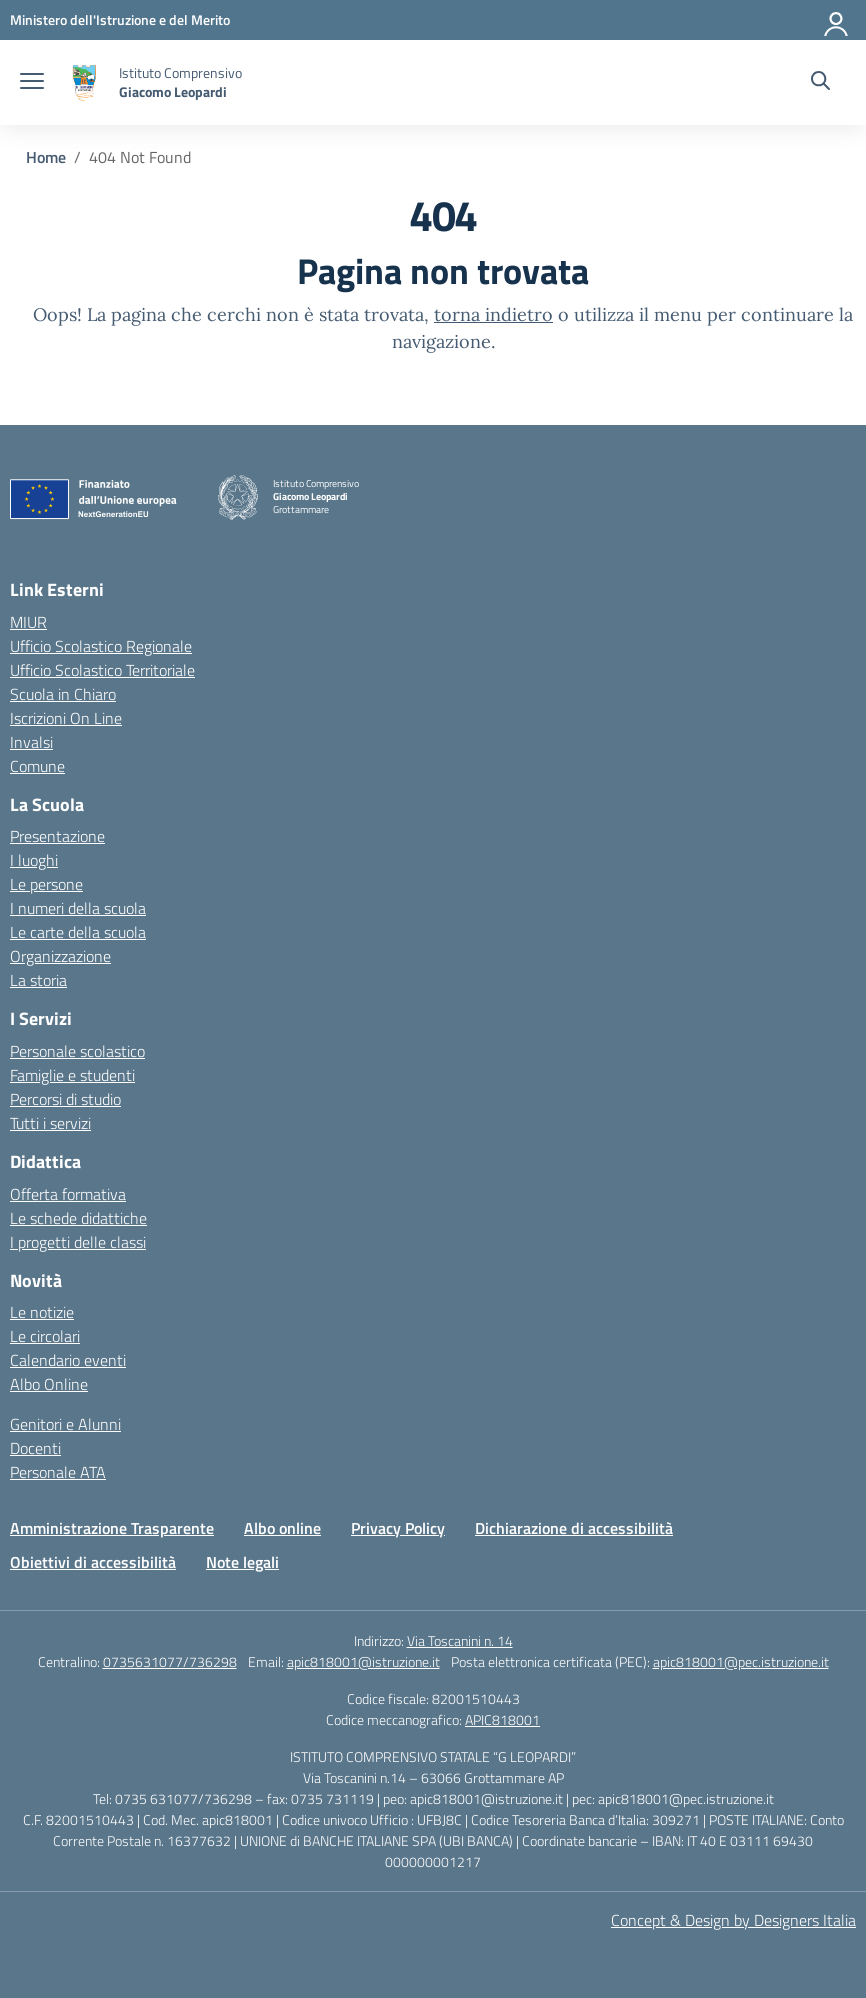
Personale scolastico (77, 1051)
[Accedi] (837, 20)
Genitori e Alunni (65, 1424)
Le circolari (45, 1336)
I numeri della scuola (78, 908)
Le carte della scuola (78, 932)
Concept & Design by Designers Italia (733, 1920)
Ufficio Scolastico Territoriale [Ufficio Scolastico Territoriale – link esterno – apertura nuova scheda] (102, 670)
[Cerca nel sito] (820, 83)
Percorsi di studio (65, 1099)
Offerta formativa (68, 1194)
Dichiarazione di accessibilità (574, 1528)
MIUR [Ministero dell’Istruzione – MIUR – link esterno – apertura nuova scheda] (28, 622)
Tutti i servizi (50, 1123)
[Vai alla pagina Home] (46, 157)
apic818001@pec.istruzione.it (741, 1661)
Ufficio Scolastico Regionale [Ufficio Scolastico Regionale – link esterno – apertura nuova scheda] (101, 646)
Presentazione (57, 836)
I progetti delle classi (78, 1242)
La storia (38, 980)
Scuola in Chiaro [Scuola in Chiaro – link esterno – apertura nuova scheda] (63, 694)
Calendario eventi (68, 1360)
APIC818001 (502, 1719)
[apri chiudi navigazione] (32, 83)
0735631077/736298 (170, 1661)
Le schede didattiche (78, 1218)
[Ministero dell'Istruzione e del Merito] (120, 19)
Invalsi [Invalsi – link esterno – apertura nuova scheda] (31, 742)
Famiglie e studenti (72, 1075)
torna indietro (493, 314)
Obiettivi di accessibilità (93, 1562)
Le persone (46, 884)
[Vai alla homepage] (84, 82)
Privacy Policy (398, 1528)
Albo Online (49, 1384)
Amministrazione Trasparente (112, 1528)
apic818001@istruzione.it (363, 1661)
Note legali (242, 1562)
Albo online (282, 1528)
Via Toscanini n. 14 (460, 1640)
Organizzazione (60, 956)
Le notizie (42, 1312)
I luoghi (34, 860)
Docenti (35, 1448)
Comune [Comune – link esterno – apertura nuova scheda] (37, 766)
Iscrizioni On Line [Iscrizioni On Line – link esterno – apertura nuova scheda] (66, 718)
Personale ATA (58, 1472)
